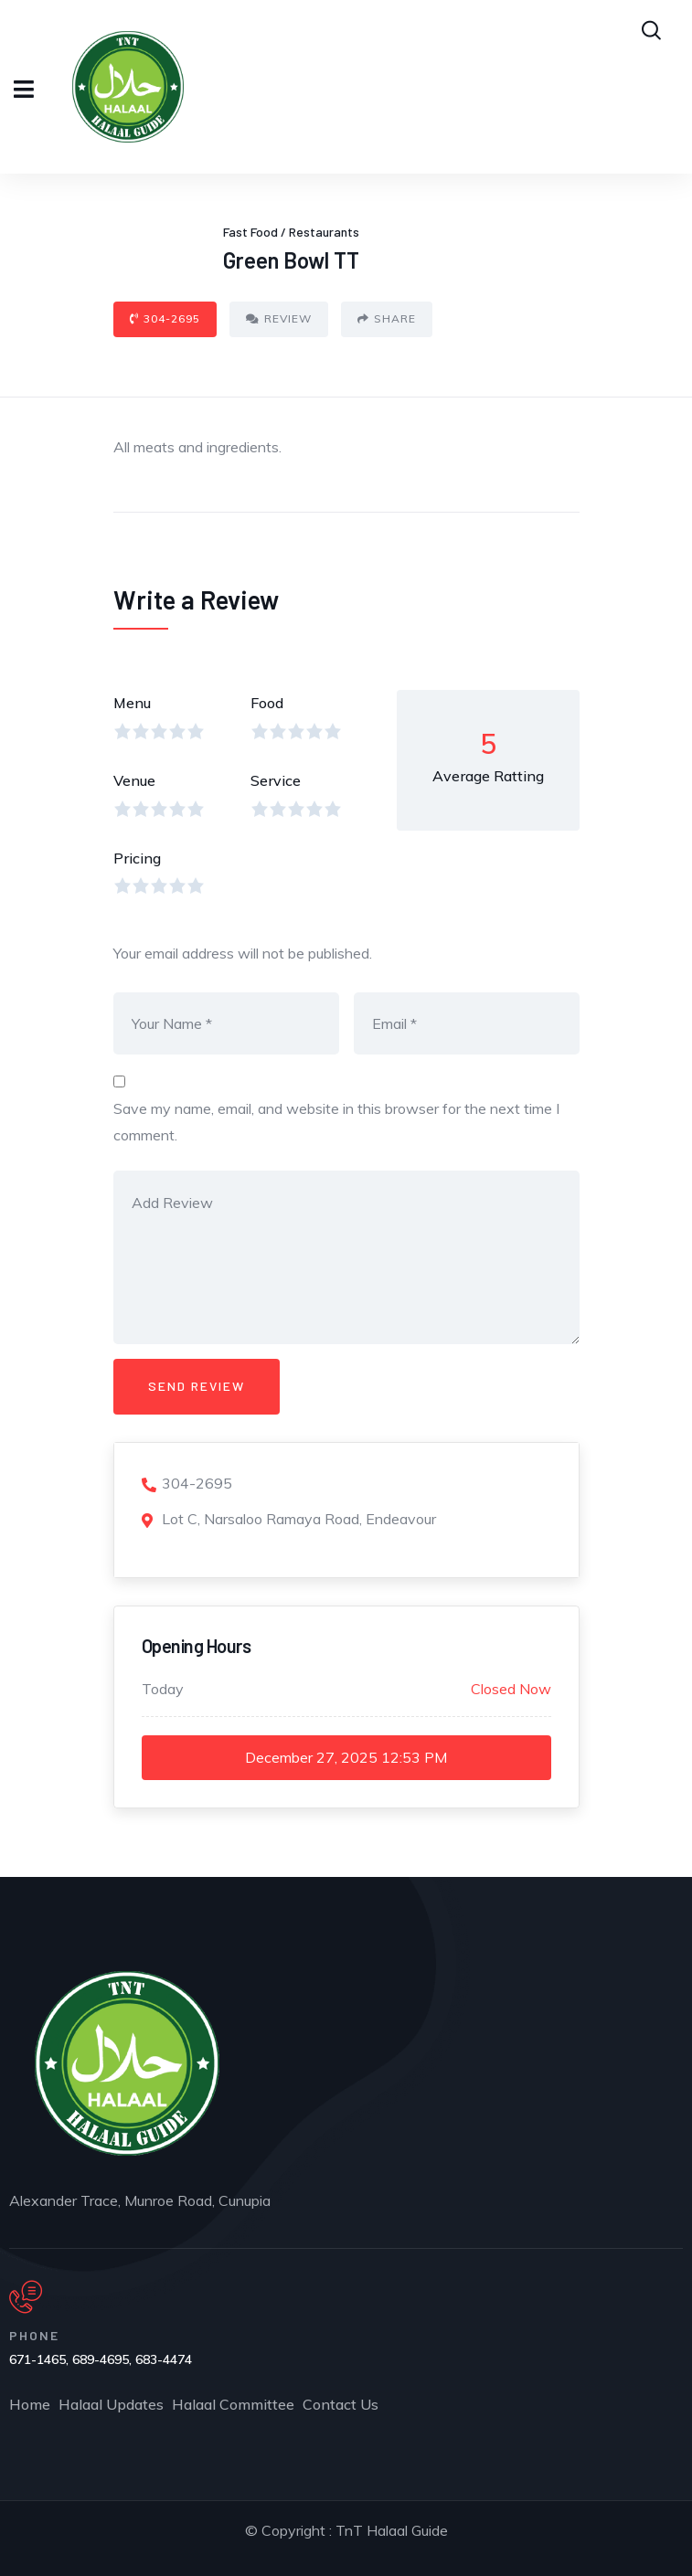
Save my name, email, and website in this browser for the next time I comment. (336, 1121)
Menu (132, 703)
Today (163, 1689)
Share (386, 318)
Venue (134, 780)
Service (275, 780)
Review (279, 318)
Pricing (137, 858)
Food (266, 703)
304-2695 (165, 318)
